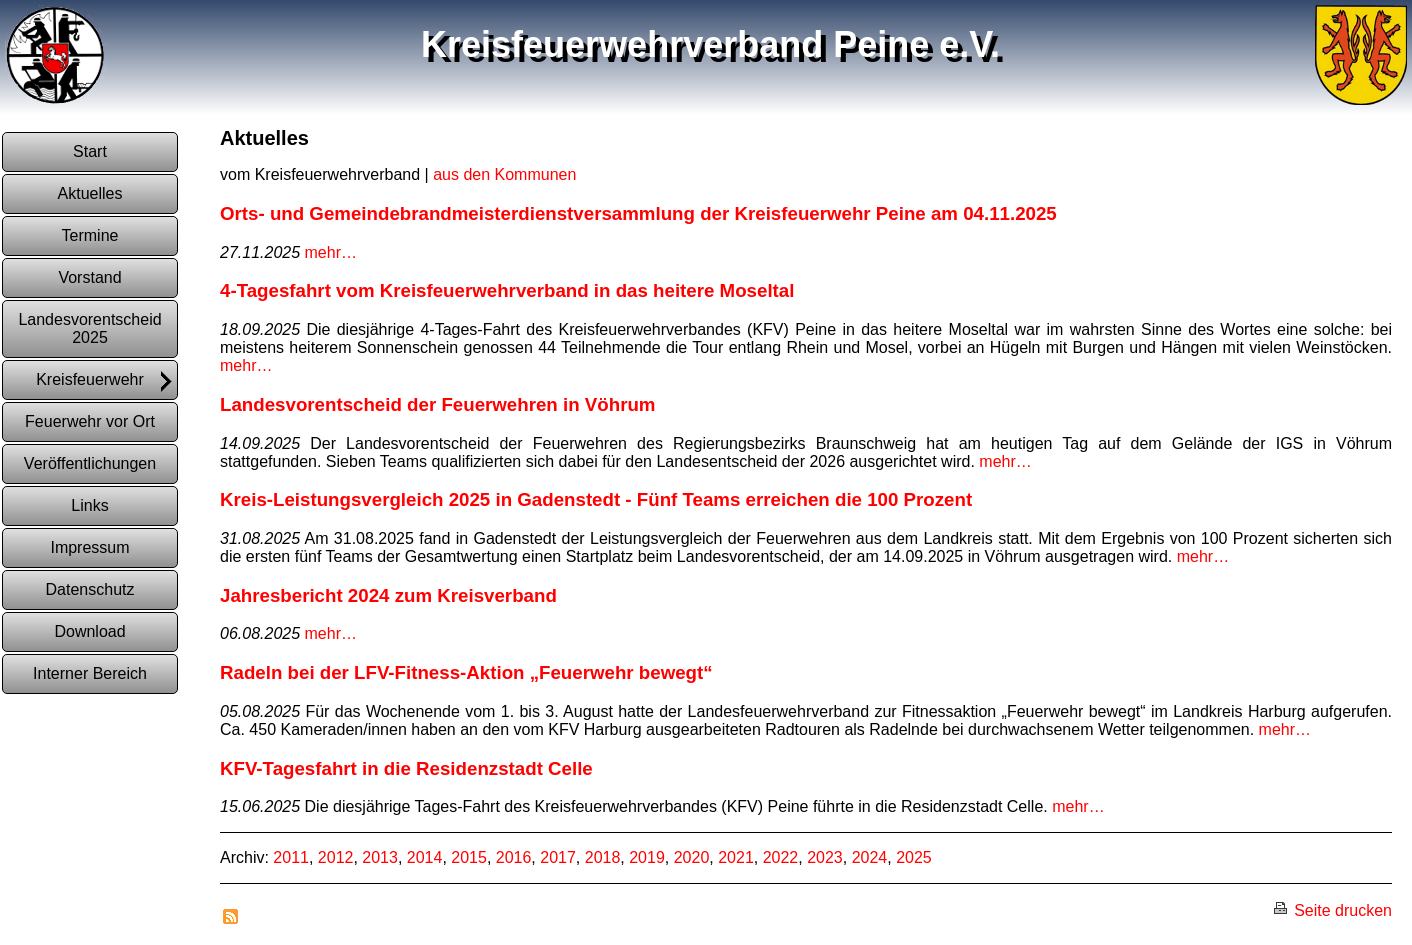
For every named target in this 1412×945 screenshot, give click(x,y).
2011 (291, 857)
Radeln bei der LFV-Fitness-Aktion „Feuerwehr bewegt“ (466, 672)
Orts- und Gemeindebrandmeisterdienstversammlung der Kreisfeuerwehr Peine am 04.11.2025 (638, 213)
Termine (90, 235)
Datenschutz (90, 589)
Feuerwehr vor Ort (90, 421)
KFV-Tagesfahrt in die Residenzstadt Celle (406, 768)
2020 (692, 857)
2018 (603, 857)
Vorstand (89, 277)
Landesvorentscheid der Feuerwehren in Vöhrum (437, 404)
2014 (425, 857)
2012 (336, 857)
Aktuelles (90, 193)
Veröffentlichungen (90, 463)
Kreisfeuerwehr (105, 381)
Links (89, 505)
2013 (380, 857)
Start (90, 151)
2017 (558, 857)
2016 (514, 857)
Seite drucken (1332, 910)
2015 (469, 857)
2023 (825, 857)
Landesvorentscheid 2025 (89, 328)
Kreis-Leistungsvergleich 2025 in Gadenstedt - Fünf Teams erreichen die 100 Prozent (596, 499)
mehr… (331, 252)
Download (89, 631)
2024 (870, 857)
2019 (647, 857)
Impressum (89, 547)
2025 (914, 857)
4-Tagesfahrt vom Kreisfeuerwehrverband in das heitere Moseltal (507, 290)
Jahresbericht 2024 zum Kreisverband (388, 595)
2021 (736, 857)
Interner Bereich (90, 673)
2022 (781, 857)
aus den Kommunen (504, 174)
